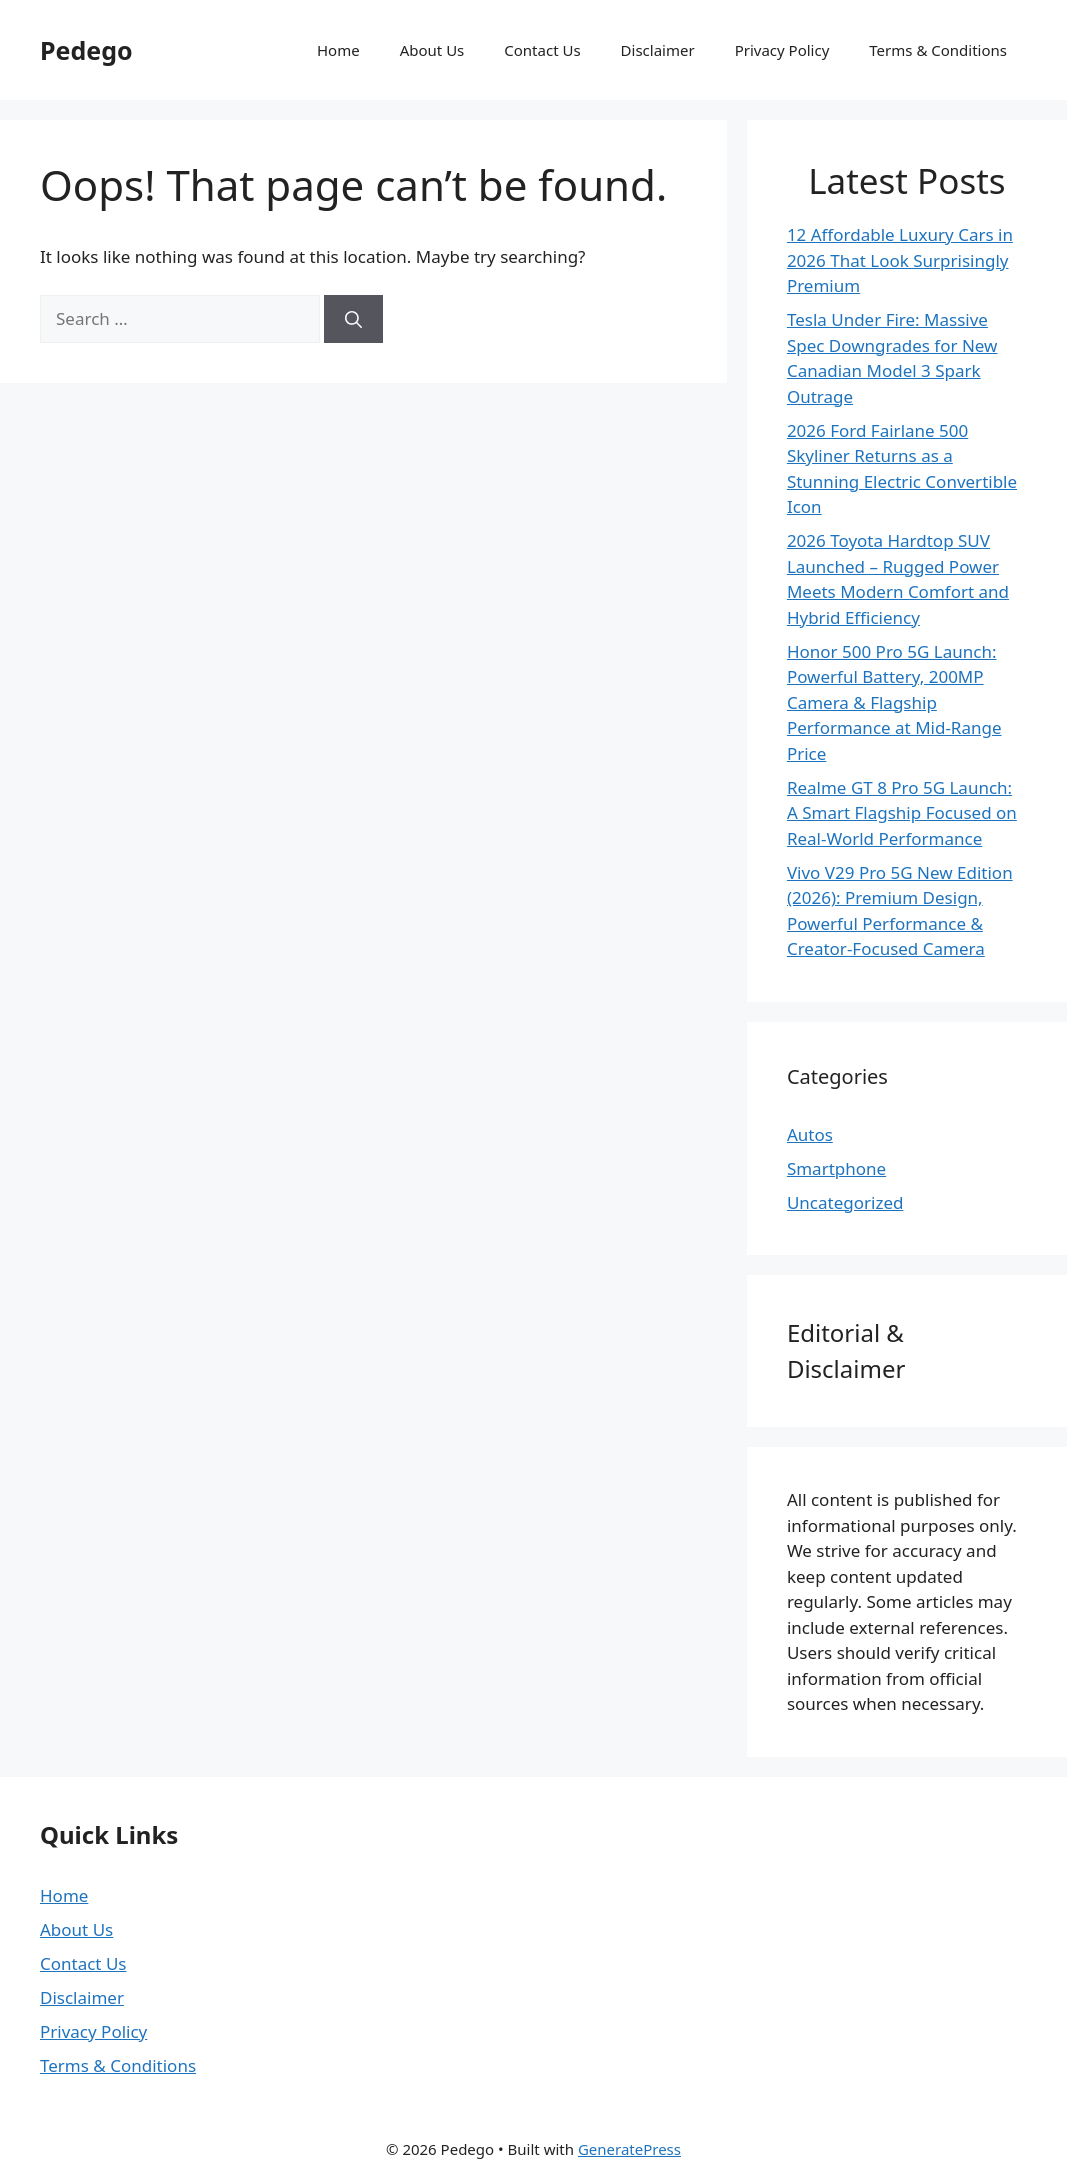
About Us (432, 50)
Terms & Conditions (938, 50)
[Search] (353, 319)
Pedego (86, 50)
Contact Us (542, 50)
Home (338, 50)
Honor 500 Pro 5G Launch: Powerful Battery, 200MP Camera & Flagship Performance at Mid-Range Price (894, 702)
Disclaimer (658, 50)
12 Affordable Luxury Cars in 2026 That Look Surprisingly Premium (900, 260)
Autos (810, 1134)
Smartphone (836, 1168)
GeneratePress (629, 2149)
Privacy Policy (782, 50)
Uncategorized (845, 1202)
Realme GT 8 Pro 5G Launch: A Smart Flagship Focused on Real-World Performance (902, 813)
